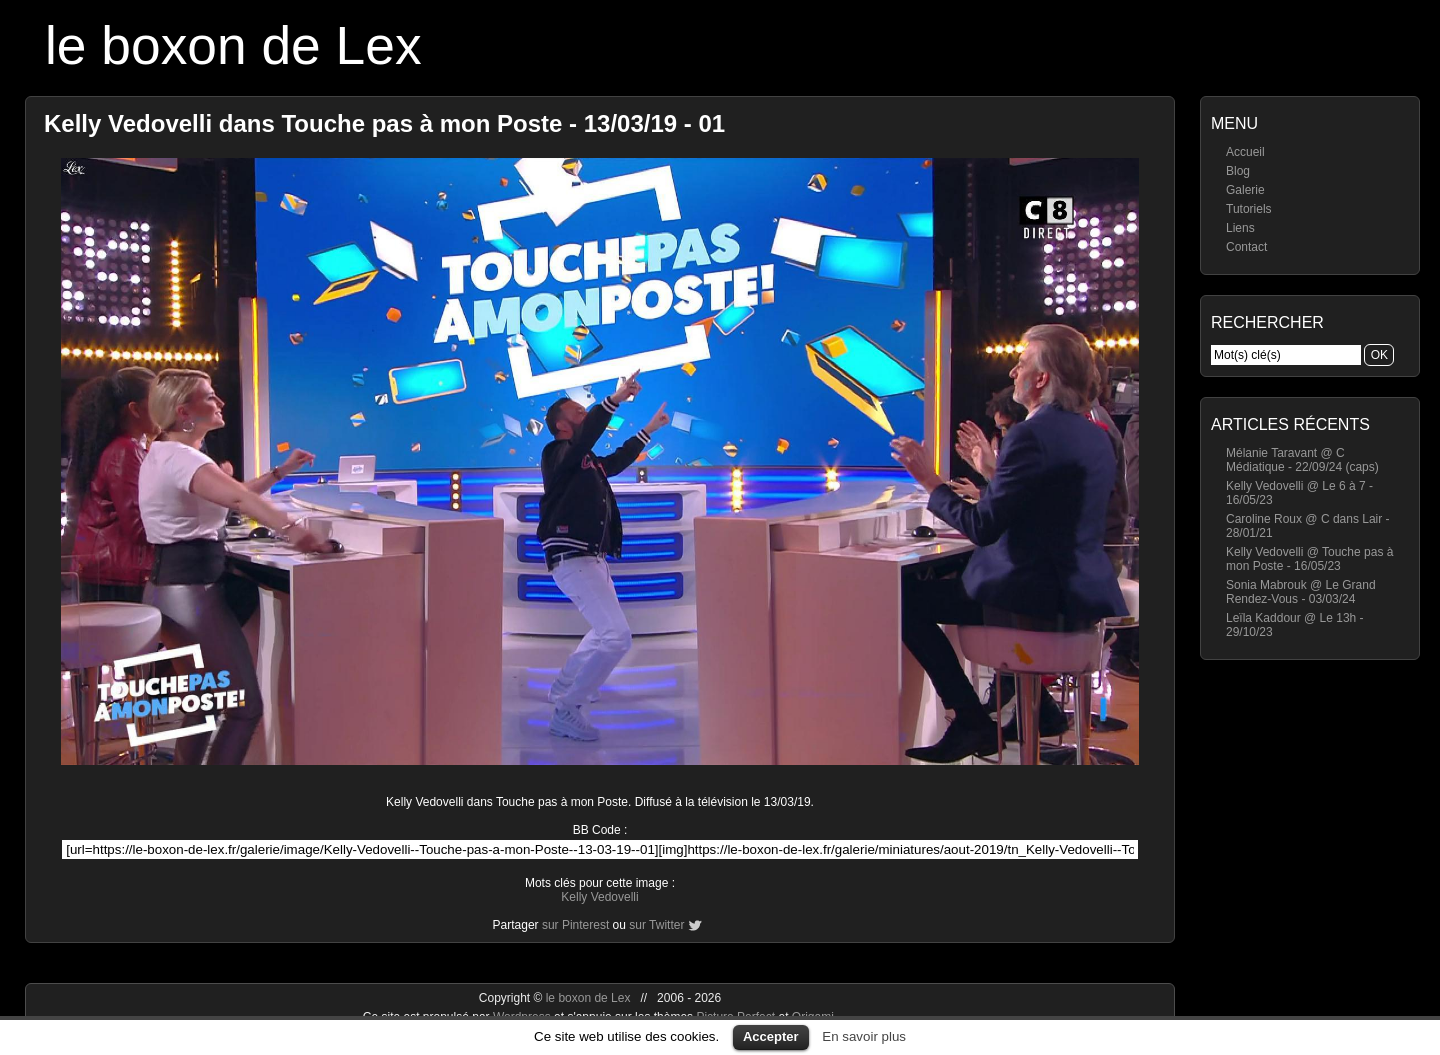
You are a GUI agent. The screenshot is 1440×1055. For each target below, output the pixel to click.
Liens (1240, 228)
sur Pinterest (575, 925)
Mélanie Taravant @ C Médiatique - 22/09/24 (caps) (1302, 460)
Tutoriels (1249, 209)
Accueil (1245, 152)
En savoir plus (864, 1036)
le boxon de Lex (233, 45)
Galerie (1245, 190)
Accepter (771, 1036)
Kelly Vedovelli (599, 897)
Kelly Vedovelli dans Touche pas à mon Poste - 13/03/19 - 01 (384, 123)
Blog (1238, 171)
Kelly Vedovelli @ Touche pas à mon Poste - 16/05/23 (1309, 559)
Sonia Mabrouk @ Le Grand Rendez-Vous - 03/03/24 (1301, 592)
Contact (1246, 247)
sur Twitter (656, 925)
